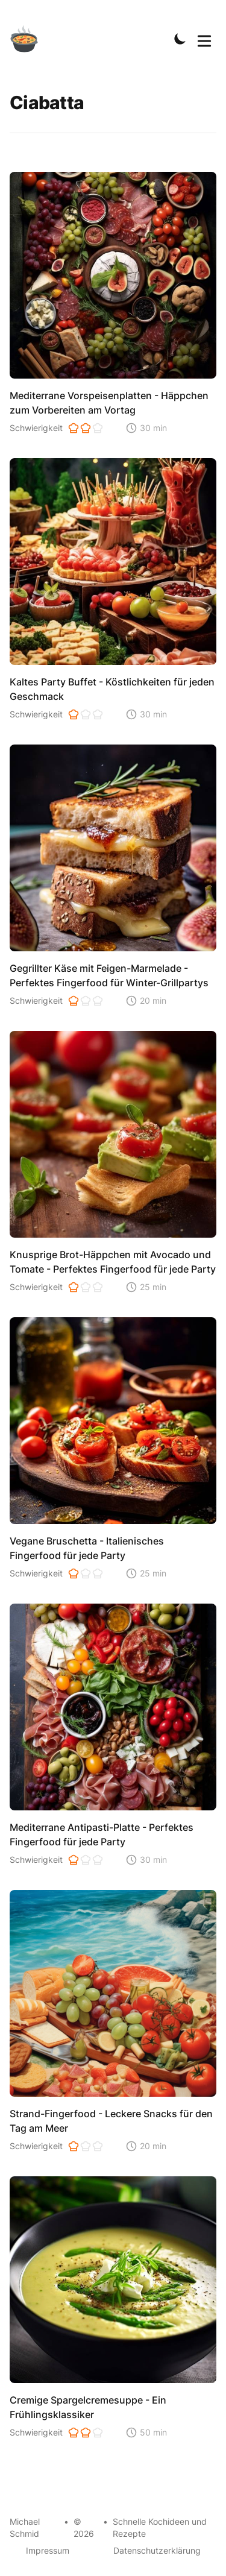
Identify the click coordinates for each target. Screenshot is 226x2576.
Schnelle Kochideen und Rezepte (160, 2527)
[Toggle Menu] (204, 38)
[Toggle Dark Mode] (180, 38)
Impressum (47, 2550)
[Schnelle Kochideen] (31, 38)
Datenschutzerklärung (157, 2550)
